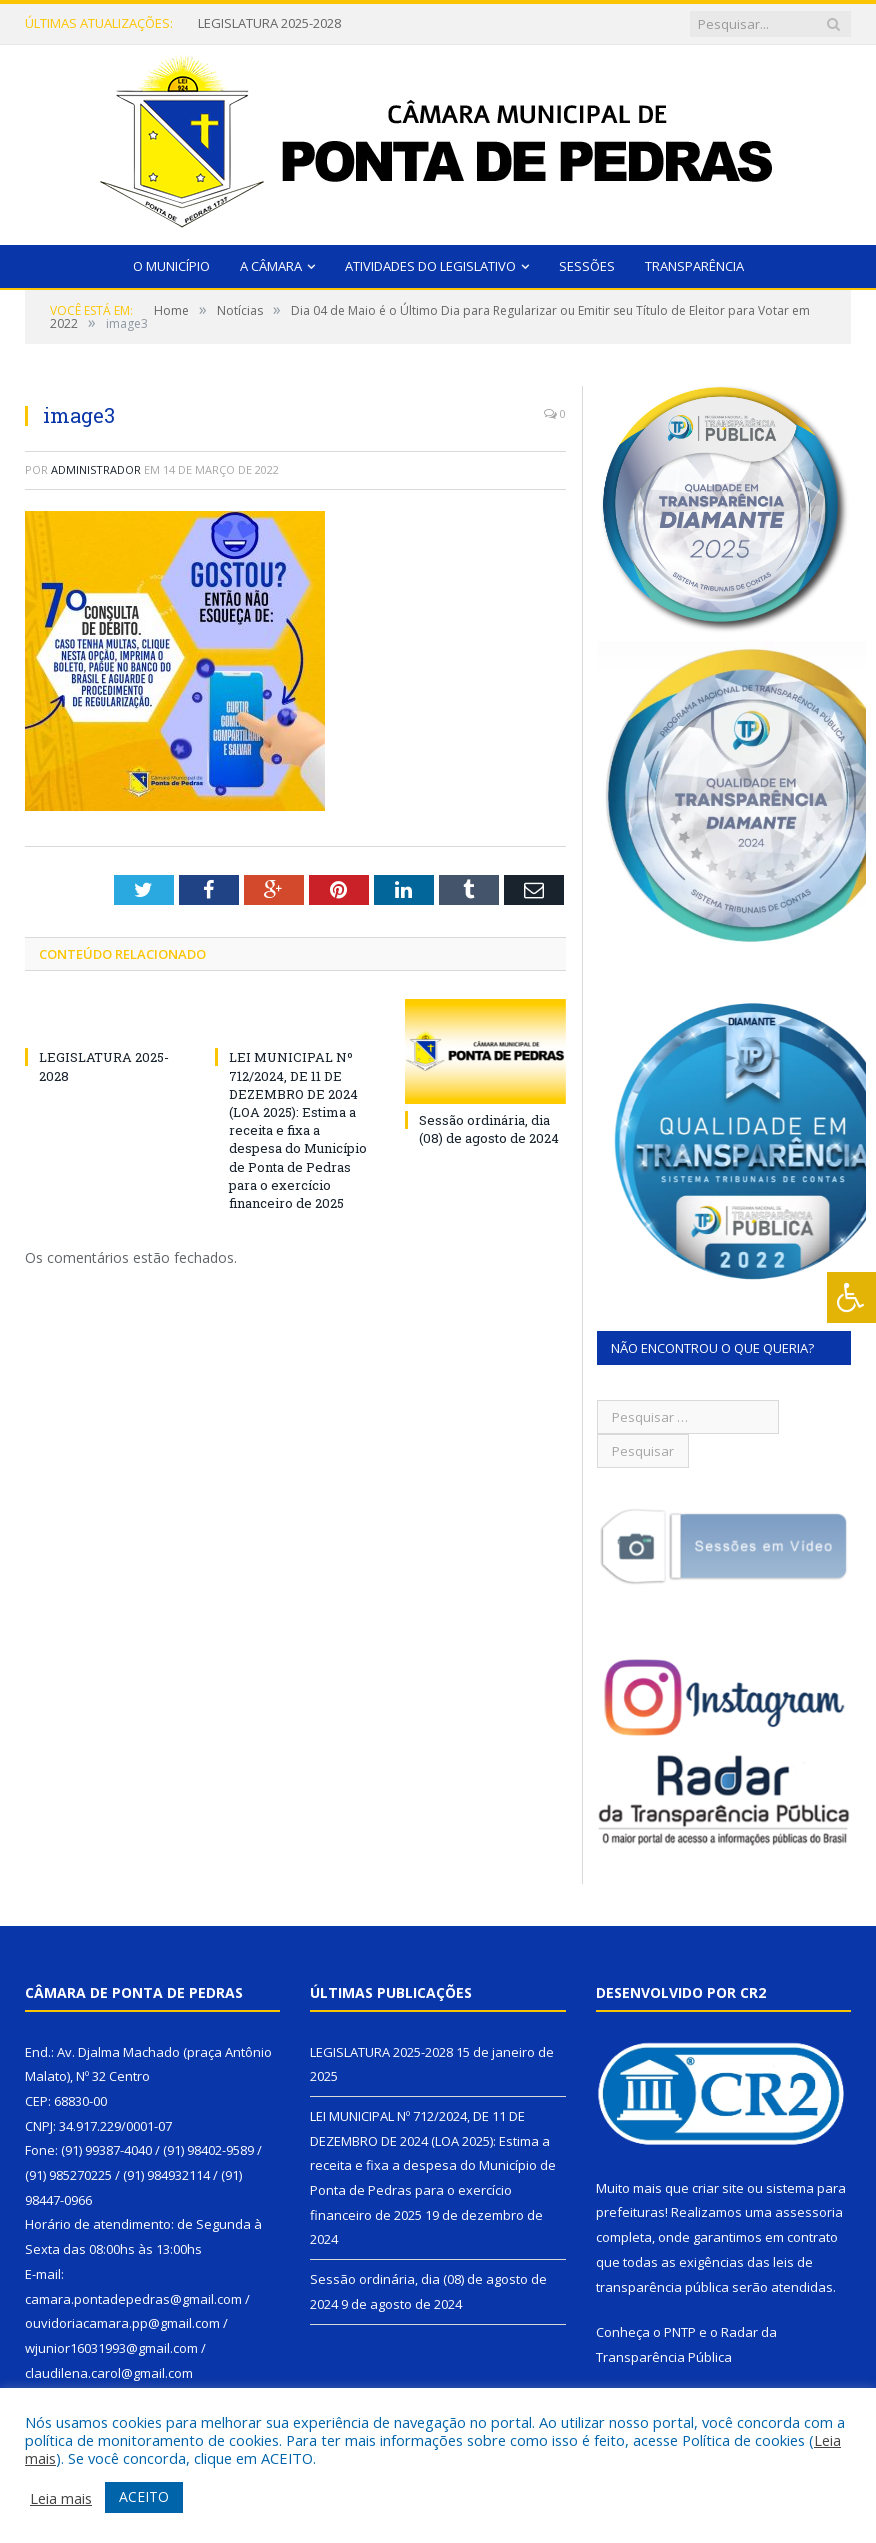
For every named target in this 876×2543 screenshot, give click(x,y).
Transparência (694, 266)
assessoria (809, 2212)
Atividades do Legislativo (430, 266)
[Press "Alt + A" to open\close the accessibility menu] (851, 1297)
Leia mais (61, 2498)
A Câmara (271, 266)
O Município (171, 266)
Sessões (587, 266)
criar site (718, 2188)
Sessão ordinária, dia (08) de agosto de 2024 (489, 1129)
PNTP (680, 2332)
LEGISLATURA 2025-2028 (269, 23)
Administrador (96, 469)
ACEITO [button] (144, 2496)
